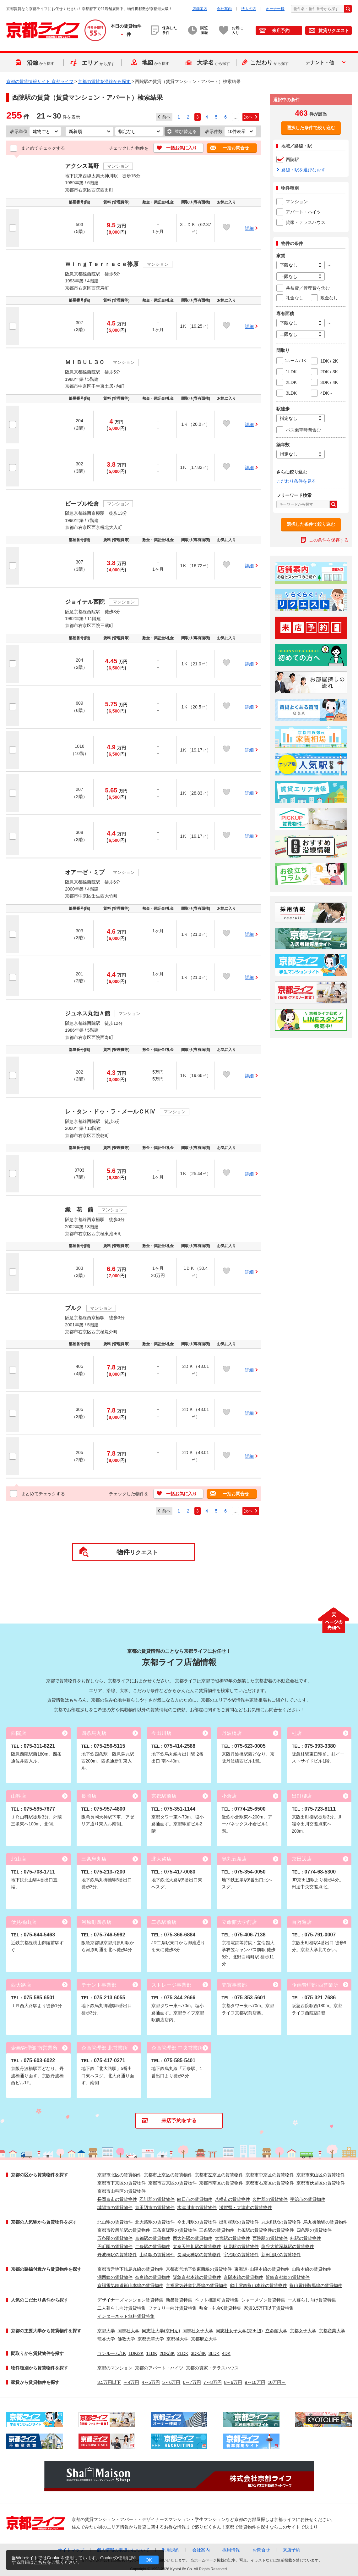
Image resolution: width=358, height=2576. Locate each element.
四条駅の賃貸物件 (314, 2230)
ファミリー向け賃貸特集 (172, 2308)
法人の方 (248, 9)
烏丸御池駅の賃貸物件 (325, 2221)
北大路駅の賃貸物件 (155, 2221)
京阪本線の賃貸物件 (243, 2277)
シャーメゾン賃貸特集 (263, 2299)
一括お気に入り (181, 147)
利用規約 (171, 2549)
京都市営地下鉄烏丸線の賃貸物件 (130, 2269)
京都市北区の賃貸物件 (119, 2174)
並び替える (186, 131)
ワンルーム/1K (111, 2353)
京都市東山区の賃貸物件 (320, 2174)
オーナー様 (275, 9)
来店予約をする (179, 2120)
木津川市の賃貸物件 (197, 2207)
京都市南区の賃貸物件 (221, 2182)
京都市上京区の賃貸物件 (168, 2174)
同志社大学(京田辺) (161, 2330)
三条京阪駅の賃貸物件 (175, 2230)
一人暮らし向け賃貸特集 (312, 2299)
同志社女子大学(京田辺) (239, 2330)
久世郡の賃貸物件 (270, 2199)
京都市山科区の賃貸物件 (121, 2191)
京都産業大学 (332, 2330)
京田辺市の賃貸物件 (155, 2207)
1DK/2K (136, 2353)
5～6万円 (171, 2382)
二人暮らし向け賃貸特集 (121, 2308)
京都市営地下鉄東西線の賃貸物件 (199, 2269)
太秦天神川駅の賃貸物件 (197, 2246)
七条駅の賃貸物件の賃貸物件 (265, 2230)
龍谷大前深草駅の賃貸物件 (287, 2246)
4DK (226, 2353)
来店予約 (281, 30)
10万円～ (277, 2382)
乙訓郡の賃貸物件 (157, 2199)
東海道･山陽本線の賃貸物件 (261, 2269)
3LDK (214, 2353)
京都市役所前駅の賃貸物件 (123, 2230)
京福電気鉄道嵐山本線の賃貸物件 (130, 2285)
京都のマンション (115, 2367)
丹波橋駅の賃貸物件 (117, 2254)
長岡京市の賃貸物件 (117, 2199)
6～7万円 (192, 2382)
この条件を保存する (329, 539)
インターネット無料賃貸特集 (126, 2316)
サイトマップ (71, 2549)
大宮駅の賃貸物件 (232, 2238)
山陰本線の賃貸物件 (311, 2269)
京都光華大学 (151, 2338)
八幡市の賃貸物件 (232, 2199)
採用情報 (231, 2549)
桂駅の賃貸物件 (305, 2238)
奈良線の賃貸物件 (152, 2277)
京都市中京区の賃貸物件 (270, 2174)
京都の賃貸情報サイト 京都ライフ (39, 81)
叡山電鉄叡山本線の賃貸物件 (258, 2285)
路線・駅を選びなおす (303, 170)
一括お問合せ (236, 147)
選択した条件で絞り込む (311, 127)
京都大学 (106, 2330)
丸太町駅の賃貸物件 (281, 2221)
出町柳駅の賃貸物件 (239, 2221)
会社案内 (224, 9)
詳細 (249, 228)
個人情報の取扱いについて (123, 2549)
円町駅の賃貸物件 (115, 2246)
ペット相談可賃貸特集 (217, 2299)
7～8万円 (212, 2382)
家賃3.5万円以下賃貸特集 (269, 2308)
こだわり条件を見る (296, 481)
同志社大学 (128, 2330)
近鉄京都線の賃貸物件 (288, 2277)
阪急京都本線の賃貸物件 (197, 2277)
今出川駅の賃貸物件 (197, 2221)
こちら (40, 2562)
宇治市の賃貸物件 (307, 2199)
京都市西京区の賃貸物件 (172, 2182)
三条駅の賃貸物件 (216, 2230)
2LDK (182, 2353)
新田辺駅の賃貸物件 (281, 2254)
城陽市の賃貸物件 (115, 2207)
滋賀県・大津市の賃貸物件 (245, 2207)
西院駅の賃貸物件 (270, 2238)
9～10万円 (255, 2382)
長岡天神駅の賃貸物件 (199, 2254)
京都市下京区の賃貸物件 (121, 2182)
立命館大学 (276, 2330)
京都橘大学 (177, 2338)
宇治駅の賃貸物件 (241, 2254)
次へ (248, 116)
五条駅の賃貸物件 (115, 2238)
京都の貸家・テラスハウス (212, 2367)
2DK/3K (167, 2353)
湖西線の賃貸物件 (115, 2277)
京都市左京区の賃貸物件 (219, 2174)
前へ (166, 116)
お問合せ (261, 2549)
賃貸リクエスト (333, 30)
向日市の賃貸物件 (194, 2199)
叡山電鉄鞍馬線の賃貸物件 (316, 2285)
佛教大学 (126, 2338)
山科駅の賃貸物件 (157, 2254)
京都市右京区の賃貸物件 (270, 2182)
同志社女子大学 (197, 2330)
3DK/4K (198, 2353)
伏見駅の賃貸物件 (241, 2246)
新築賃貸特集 (179, 2299)
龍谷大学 (106, 2338)
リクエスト (137, 1552)
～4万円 (131, 2382)
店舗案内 (199, 9)
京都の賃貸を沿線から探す (104, 81)
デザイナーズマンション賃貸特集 (130, 2299)
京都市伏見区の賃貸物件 (320, 2182)
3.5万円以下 (109, 2382)
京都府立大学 (204, 2338)
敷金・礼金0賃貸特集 (220, 2308)
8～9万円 (233, 2382)
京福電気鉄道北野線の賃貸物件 (196, 2285)
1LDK (151, 2353)
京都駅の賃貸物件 (152, 2238)
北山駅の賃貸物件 (115, 2221)
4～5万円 (151, 2382)
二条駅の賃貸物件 (152, 2246)
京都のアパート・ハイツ (159, 2367)
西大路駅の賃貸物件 (192, 2238)
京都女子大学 (303, 2330)
